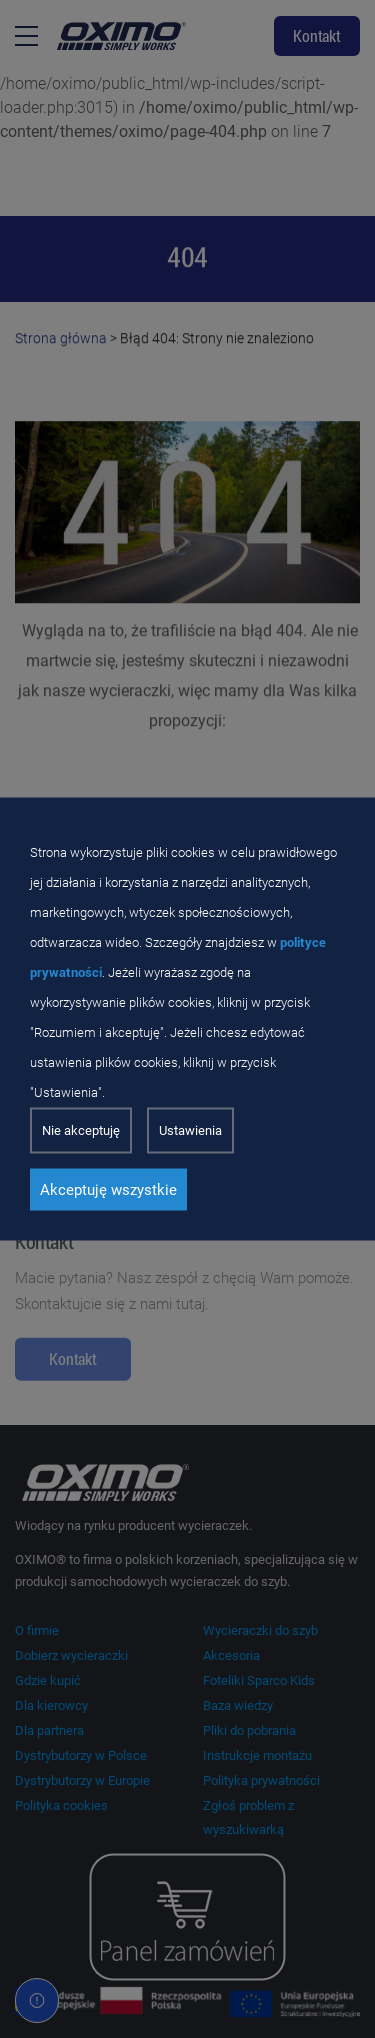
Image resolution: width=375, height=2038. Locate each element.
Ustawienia (190, 1130)
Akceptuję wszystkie (108, 1190)
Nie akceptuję (81, 1130)
